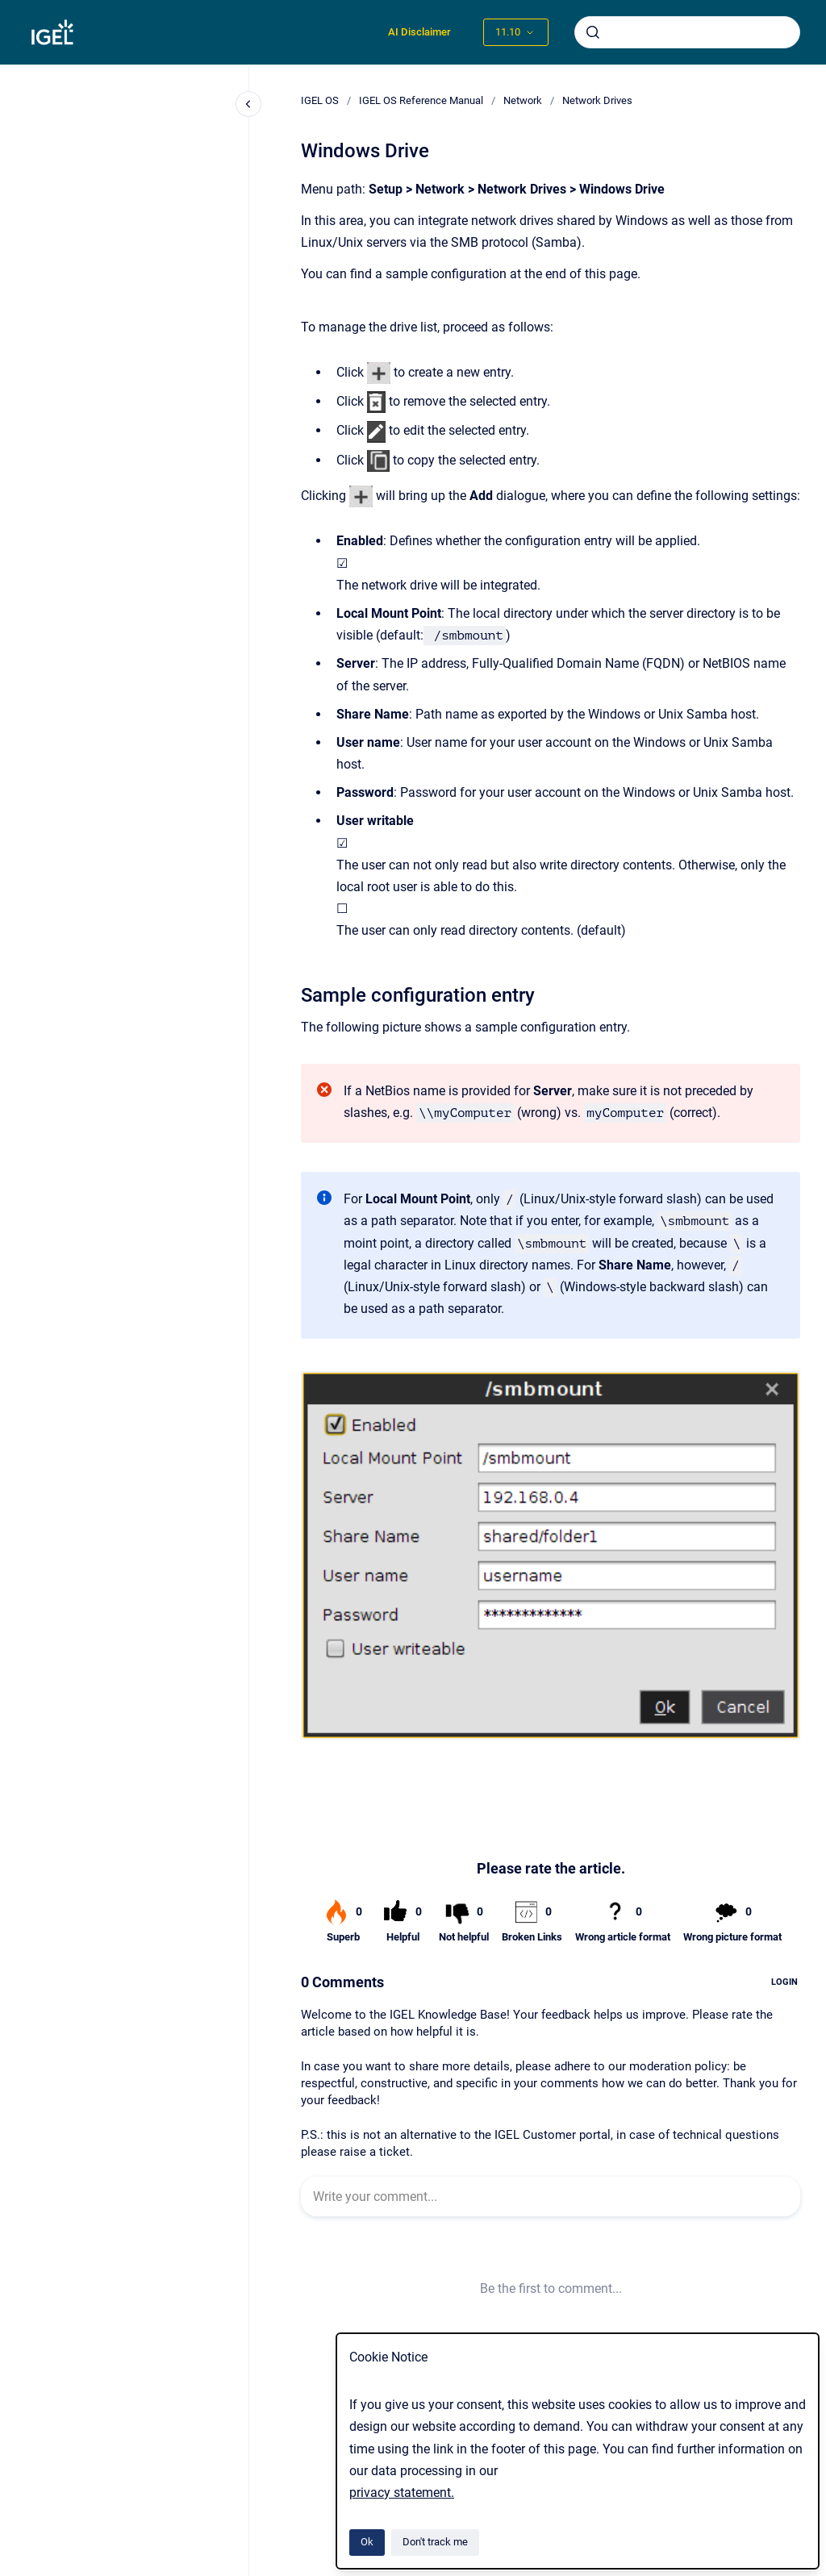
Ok (367, 2542)
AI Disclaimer (419, 32)
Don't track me (435, 2542)
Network (522, 100)
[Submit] (593, 32)
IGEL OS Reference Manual (421, 100)
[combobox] (687, 32)
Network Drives (597, 100)
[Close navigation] (248, 104)
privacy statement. (401, 2492)
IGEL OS (320, 100)
